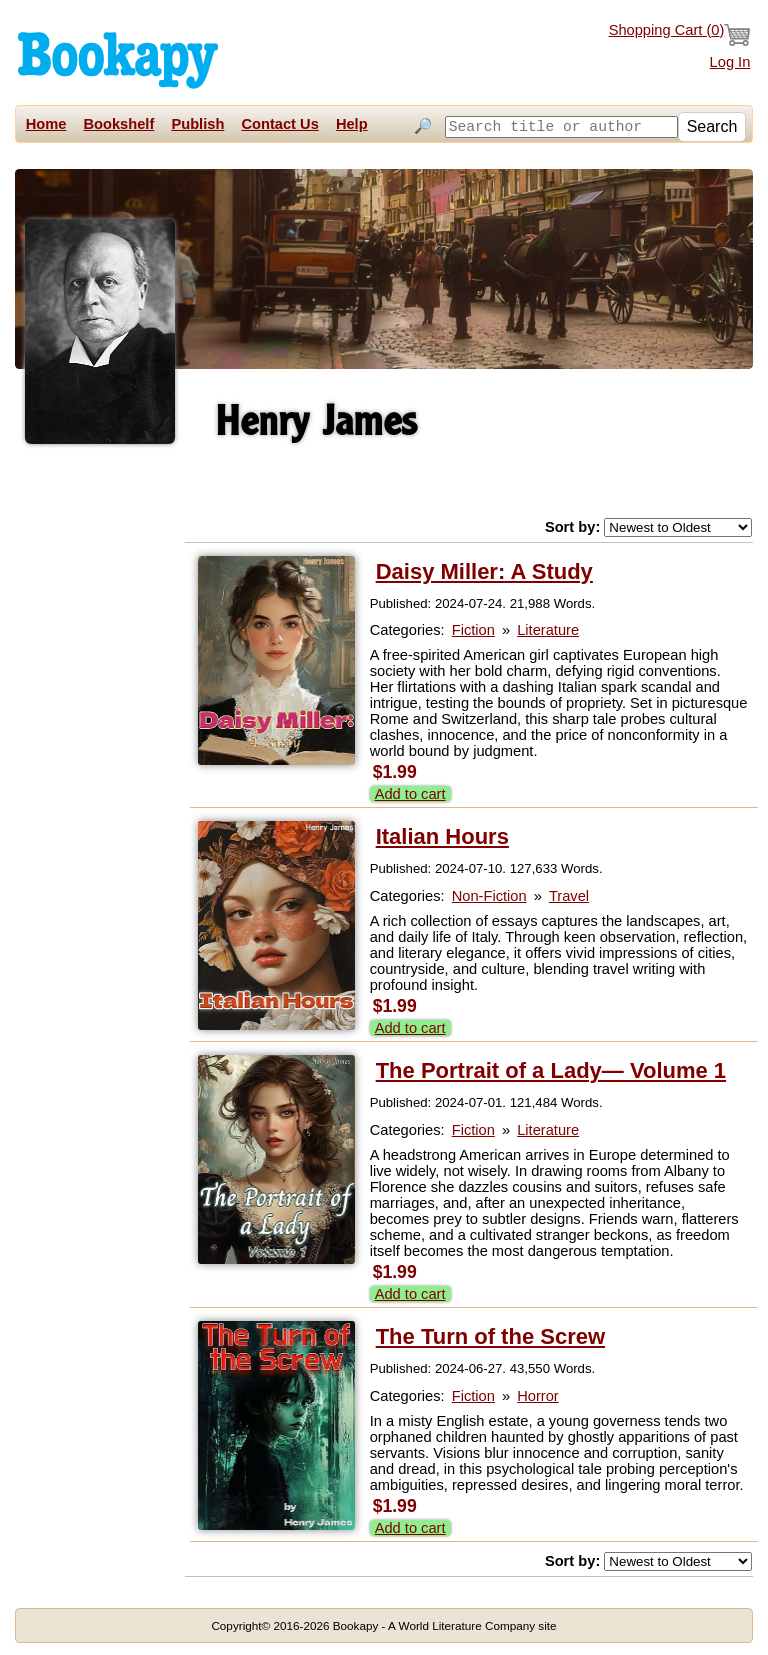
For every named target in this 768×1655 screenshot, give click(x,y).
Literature (548, 627)
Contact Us (279, 124)
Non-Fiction (489, 893)
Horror (538, 1393)
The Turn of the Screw (490, 1333)
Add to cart (410, 791)
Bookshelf (118, 124)
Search (712, 150)
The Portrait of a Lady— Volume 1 (551, 1067)
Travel (569, 893)
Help (352, 124)
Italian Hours (442, 833)
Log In (730, 62)
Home (46, 124)
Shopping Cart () (680, 35)
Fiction (473, 627)
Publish (197, 124)
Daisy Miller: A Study (484, 568)
